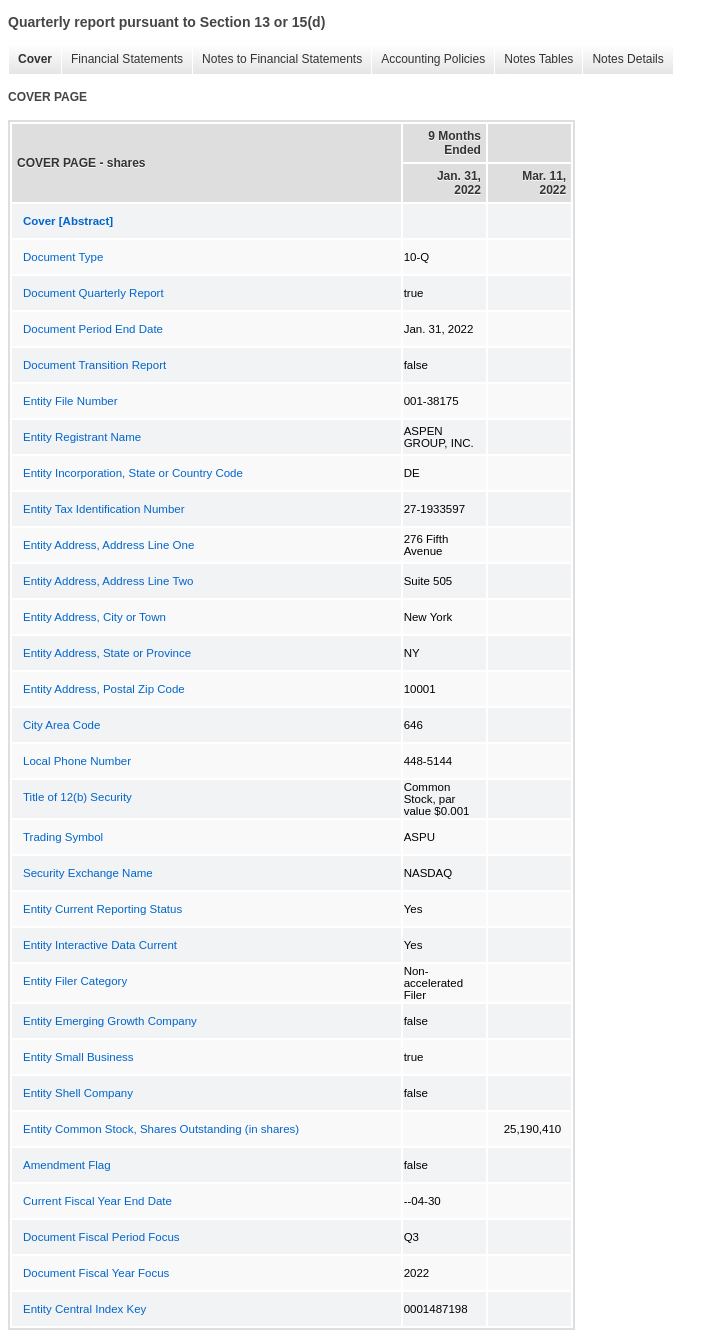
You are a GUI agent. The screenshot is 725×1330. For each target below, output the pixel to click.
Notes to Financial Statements (277, 59)
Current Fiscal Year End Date (97, 1201)
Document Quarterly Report (93, 293)
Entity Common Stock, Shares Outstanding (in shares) (161, 1129)
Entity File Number (70, 401)
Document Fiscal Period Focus (101, 1237)
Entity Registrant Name (82, 437)
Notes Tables (533, 59)
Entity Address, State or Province (107, 653)
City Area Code (61, 725)
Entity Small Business (78, 1057)
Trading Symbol (63, 837)
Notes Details (622, 59)
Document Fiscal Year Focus (96, 1273)
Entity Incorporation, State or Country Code (133, 473)
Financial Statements (122, 59)
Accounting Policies (428, 59)
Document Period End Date (93, 329)
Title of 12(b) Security (77, 797)
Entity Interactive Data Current (100, 945)
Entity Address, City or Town (94, 617)
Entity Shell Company (78, 1093)
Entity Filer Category (75, 981)
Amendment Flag (67, 1165)
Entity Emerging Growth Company (110, 1021)
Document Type (63, 257)
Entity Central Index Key (84, 1309)
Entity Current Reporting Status (102, 909)
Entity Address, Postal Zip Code (104, 689)
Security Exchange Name (88, 873)
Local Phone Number (77, 761)
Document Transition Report (94, 365)
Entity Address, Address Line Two (108, 581)
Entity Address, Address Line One (108, 545)
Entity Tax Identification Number (104, 509)
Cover (30, 59)
